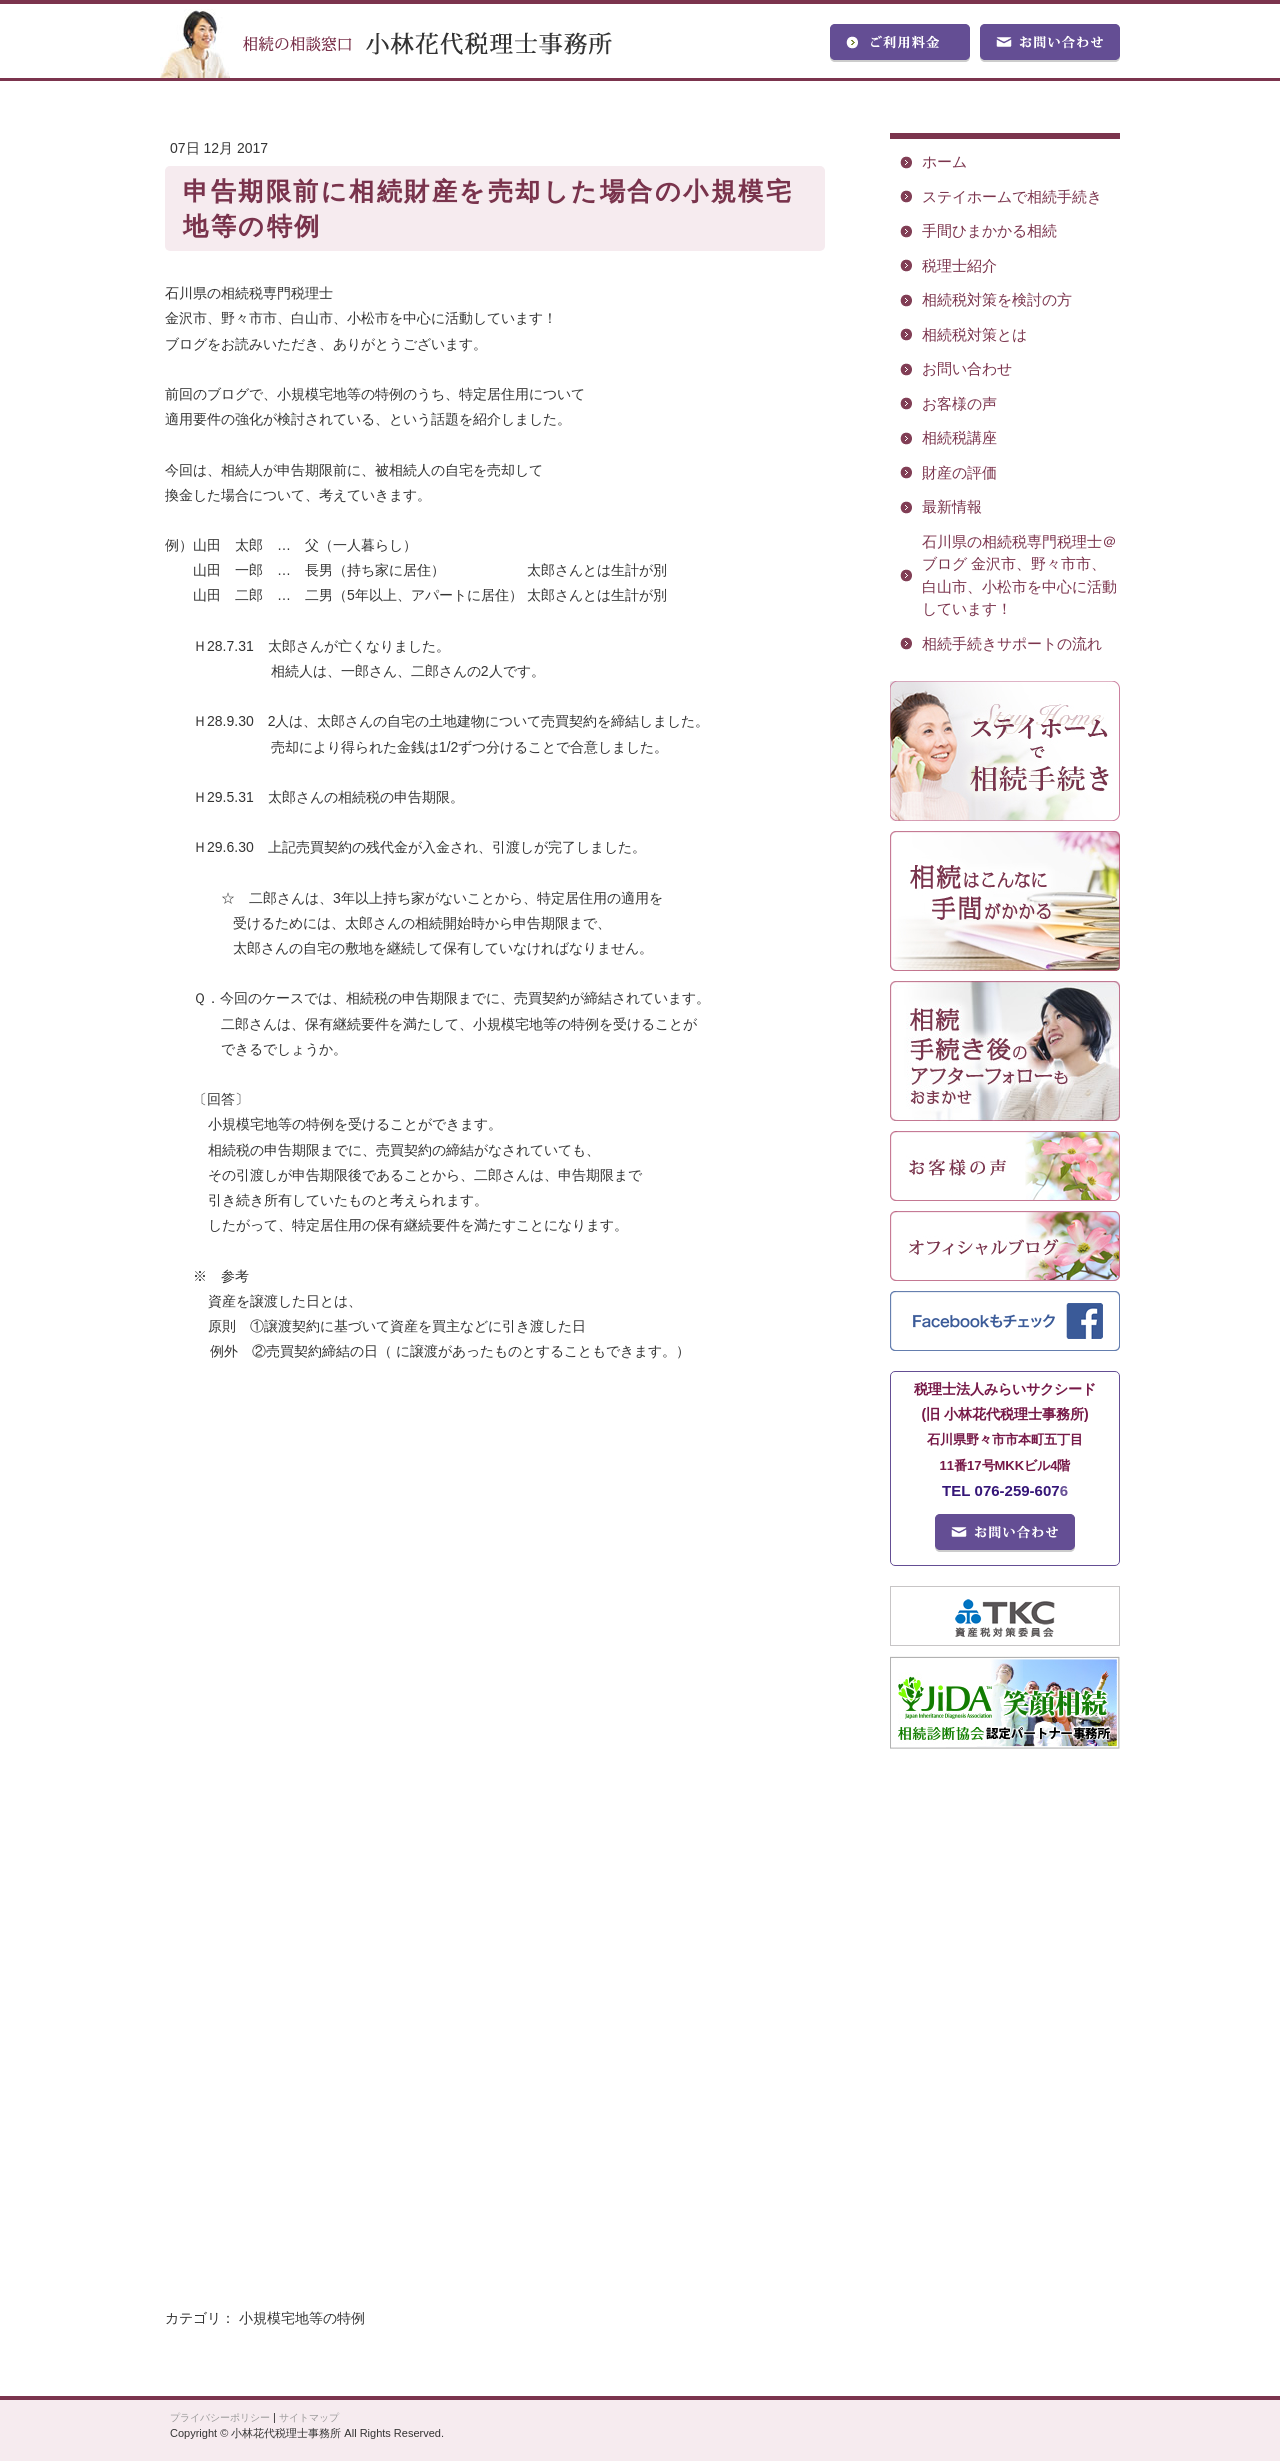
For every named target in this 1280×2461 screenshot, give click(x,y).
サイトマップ (309, 2417)
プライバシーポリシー (220, 2417)
